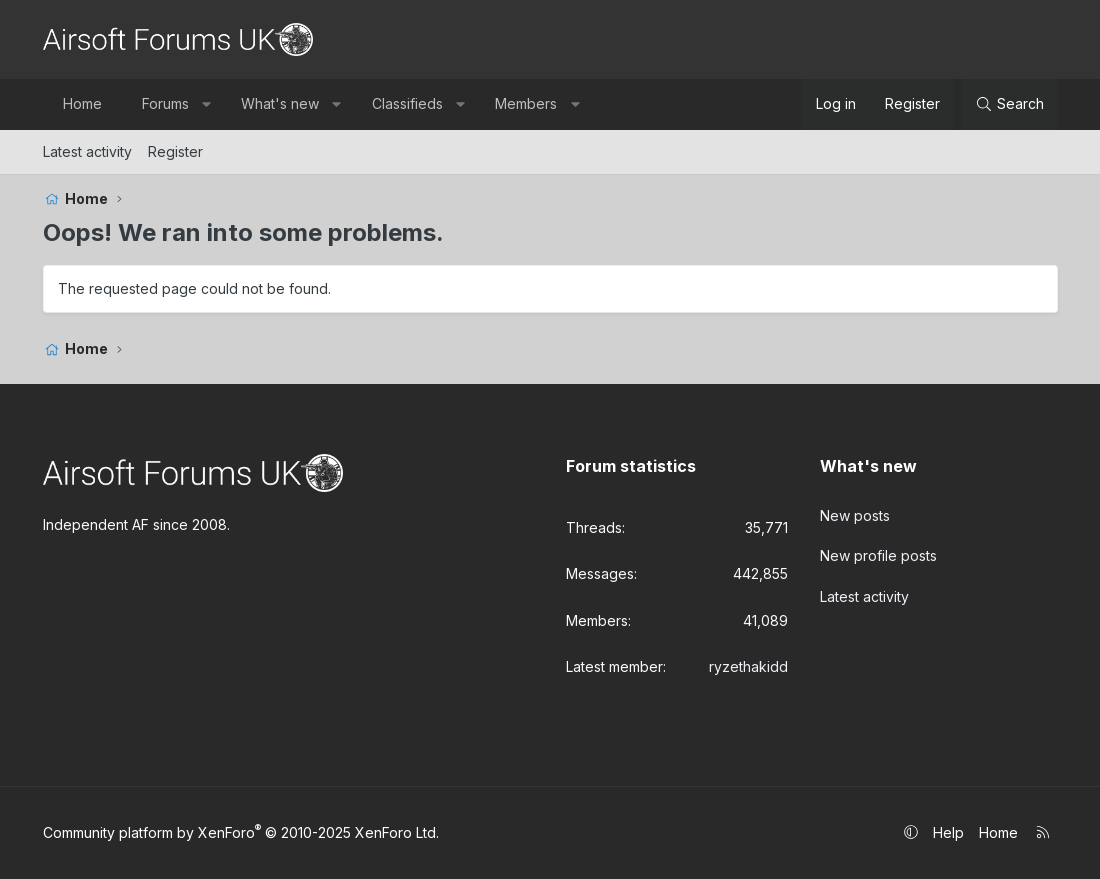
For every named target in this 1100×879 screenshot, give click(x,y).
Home (82, 103)
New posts (855, 515)
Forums (165, 103)
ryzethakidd (748, 666)
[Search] (1009, 104)
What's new (280, 103)
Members (526, 103)
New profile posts (878, 555)
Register (175, 151)
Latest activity (87, 151)
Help (948, 832)
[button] (206, 104)
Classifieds (407, 103)
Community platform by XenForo (241, 832)
